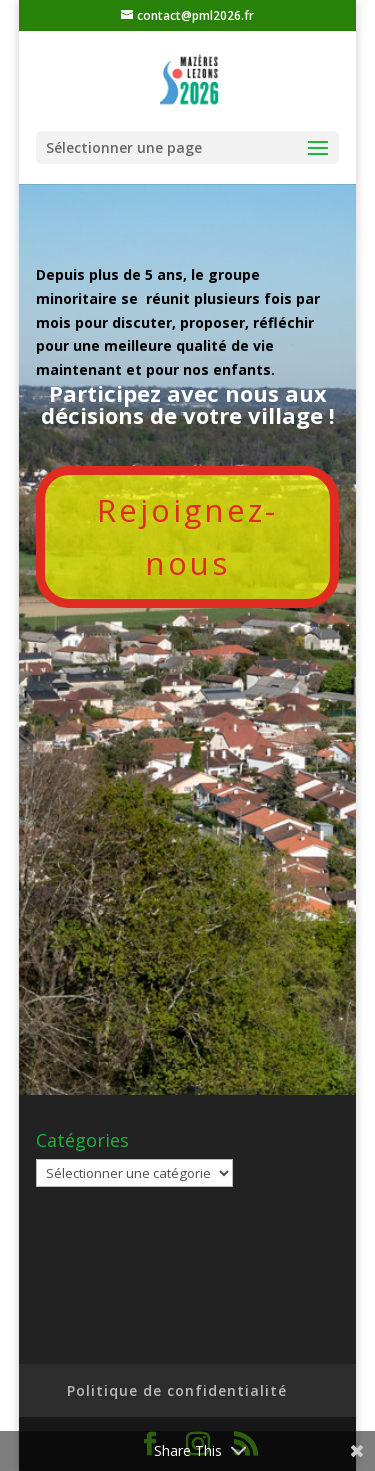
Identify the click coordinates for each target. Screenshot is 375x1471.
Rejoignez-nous (187, 536)
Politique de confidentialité (177, 1390)
